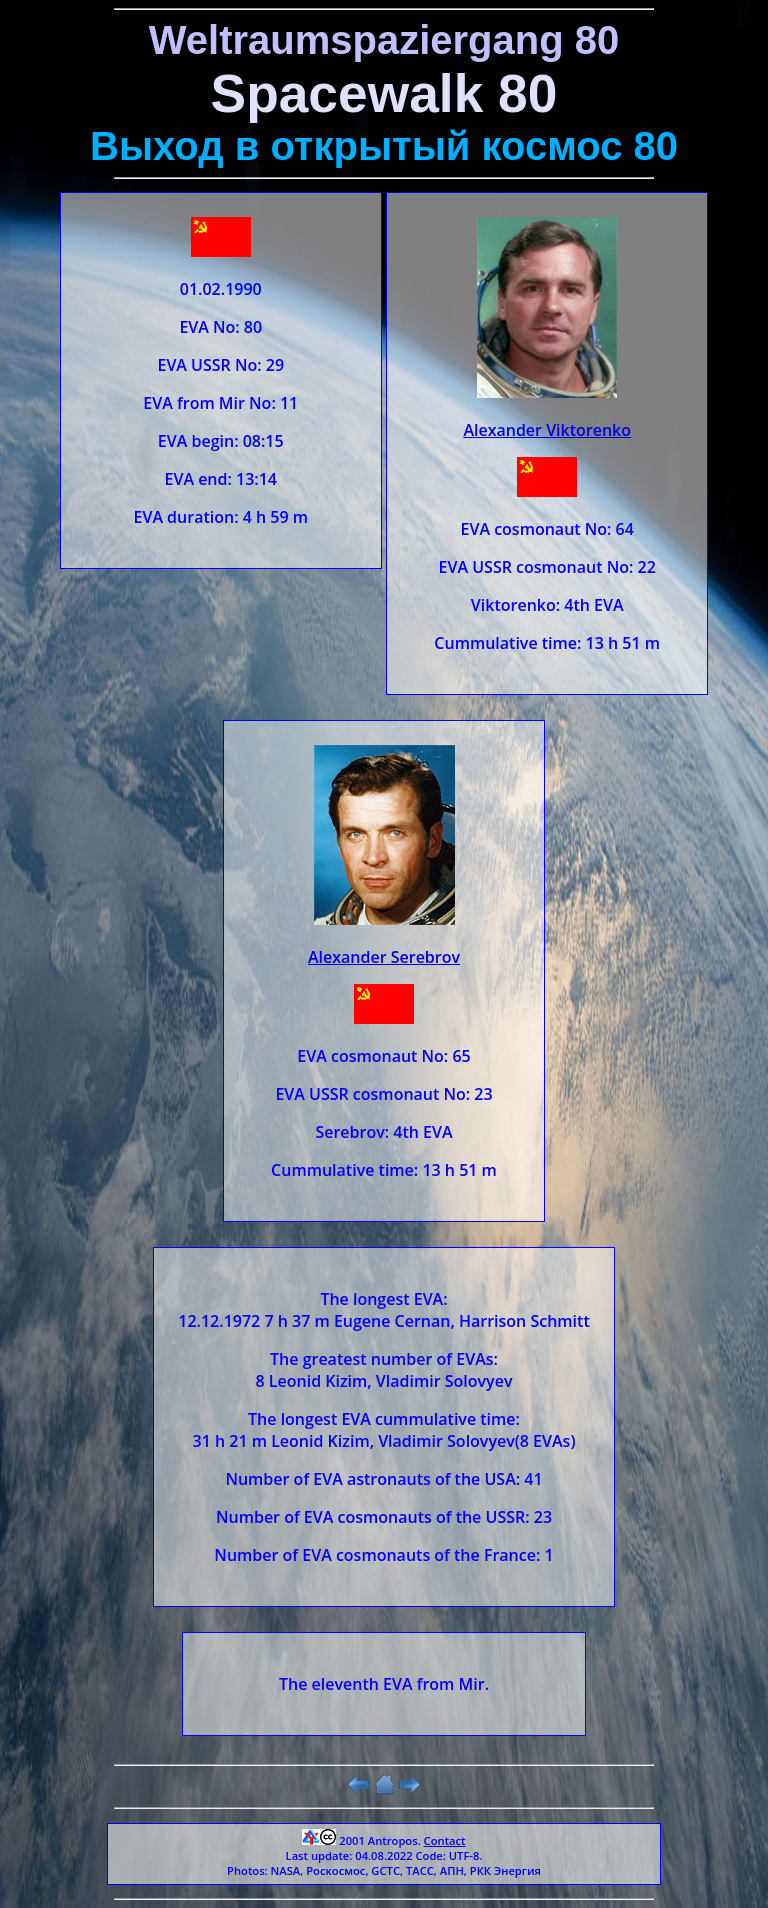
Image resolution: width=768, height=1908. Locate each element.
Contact (445, 1840)
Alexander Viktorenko (547, 430)
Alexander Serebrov (384, 957)
